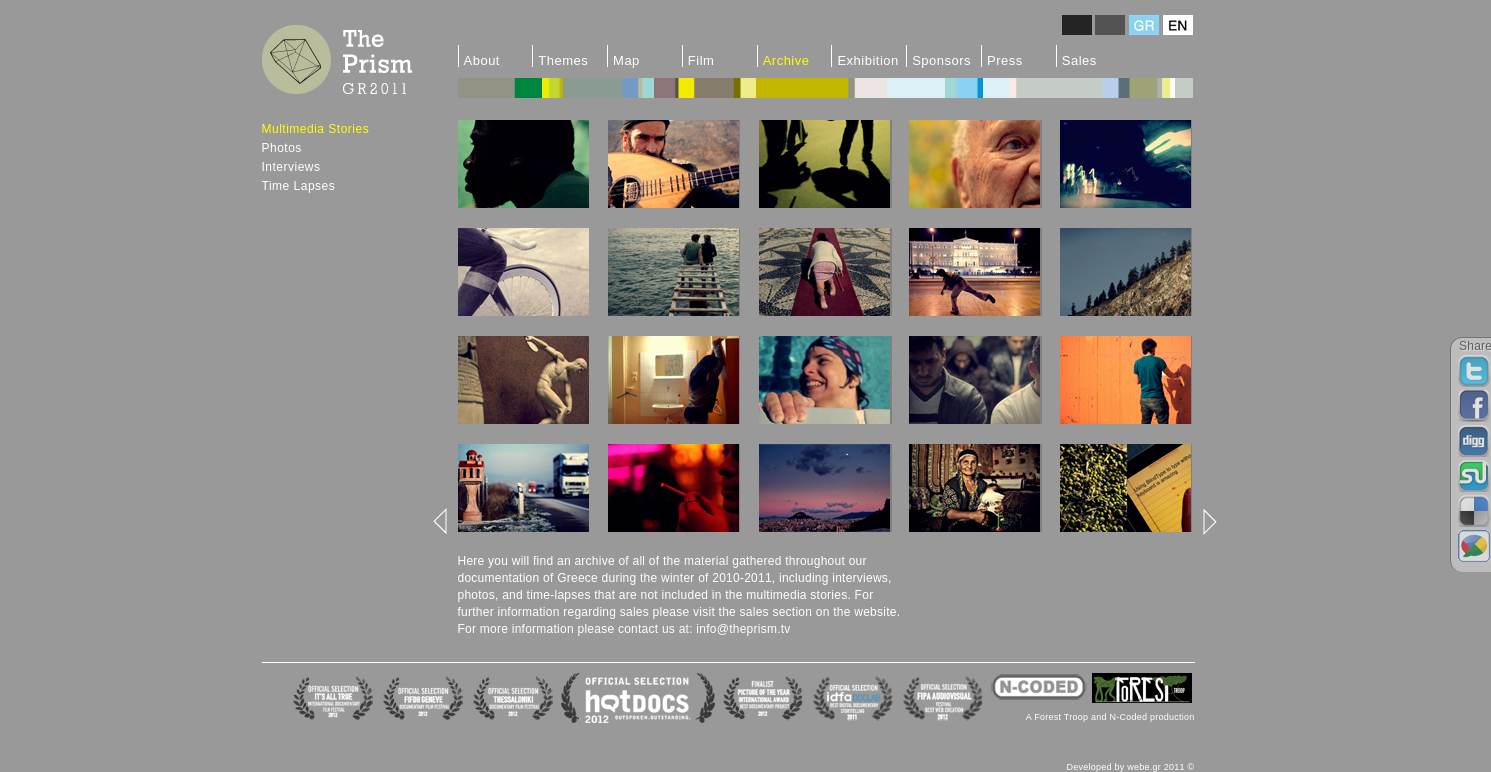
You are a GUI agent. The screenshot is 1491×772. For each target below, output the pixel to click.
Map (626, 60)
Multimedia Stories (316, 129)
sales (634, 612)
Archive (786, 60)
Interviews (291, 167)
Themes (563, 60)
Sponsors (941, 60)
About (482, 60)
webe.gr (1144, 767)
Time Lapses (299, 186)
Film (701, 60)
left (441, 521)
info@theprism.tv (743, 629)
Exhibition (867, 60)
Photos (282, 148)
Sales (1079, 60)
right (1208, 521)
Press (1005, 60)
